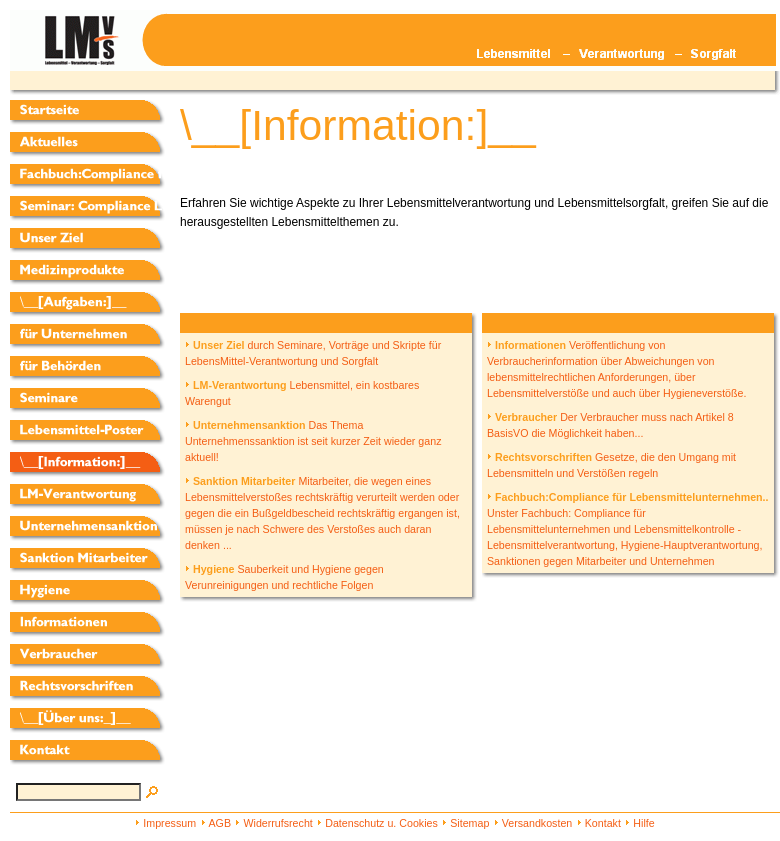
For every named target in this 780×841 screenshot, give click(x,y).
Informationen (526, 345)
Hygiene (209, 569)
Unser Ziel (215, 345)
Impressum (169, 823)
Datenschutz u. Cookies (381, 823)
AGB (220, 823)
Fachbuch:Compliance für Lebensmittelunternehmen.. (628, 497)
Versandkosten (537, 823)
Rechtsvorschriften (539, 457)
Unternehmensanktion (245, 425)
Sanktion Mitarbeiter (240, 481)
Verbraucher (522, 417)
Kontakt (603, 823)
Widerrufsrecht (277, 823)
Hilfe (643, 823)
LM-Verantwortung (236, 385)
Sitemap (469, 823)
